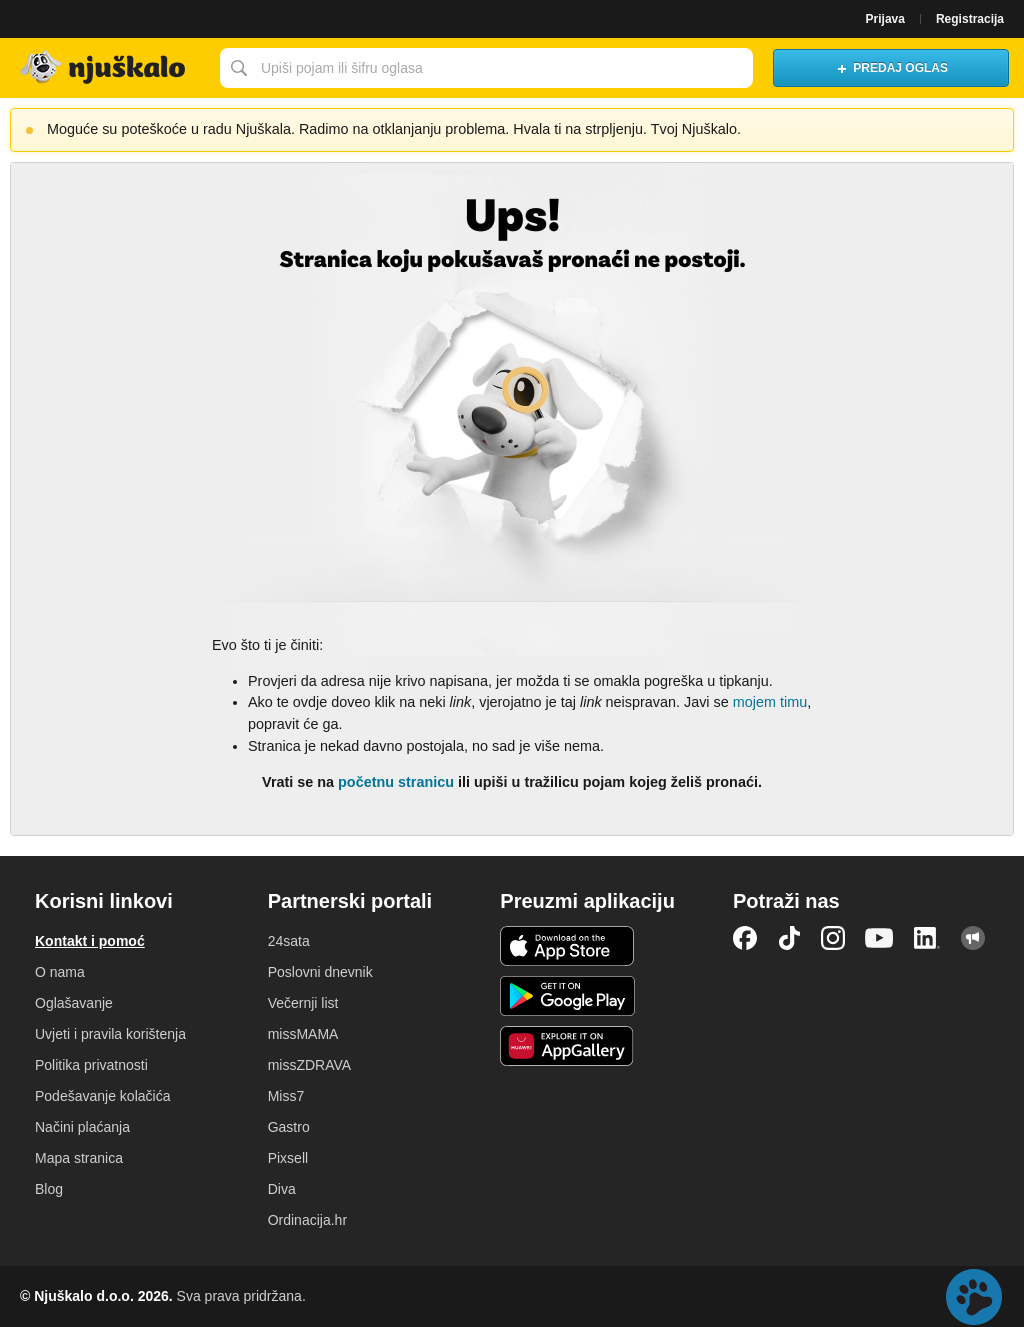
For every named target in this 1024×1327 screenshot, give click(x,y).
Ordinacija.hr (307, 1220)
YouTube (879, 938)
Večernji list (303, 1003)
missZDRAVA (309, 1065)
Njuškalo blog (973, 938)
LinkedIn (927, 938)
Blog (49, 1189)
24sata (289, 941)
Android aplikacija (567, 996)
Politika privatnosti (91, 1065)
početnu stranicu (396, 782)
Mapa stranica (79, 1158)
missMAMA (303, 1034)
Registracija (970, 19)
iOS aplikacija (567, 946)
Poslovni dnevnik (320, 972)
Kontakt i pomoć (90, 941)
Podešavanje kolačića (102, 1096)
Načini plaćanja (82, 1127)
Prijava (885, 19)
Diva (282, 1189)
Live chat (974, 1297)
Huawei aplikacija (567, 1046)
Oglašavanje (74, 1003)
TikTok (789, 938)
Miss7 (286, 1096)
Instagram (833, 938)
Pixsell (288, 1158)
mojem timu (770, 702)
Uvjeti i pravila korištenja (110, 1034)
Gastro (289, 1127)
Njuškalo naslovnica (105, 68)
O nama (60, 972)
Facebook (745, 938)
